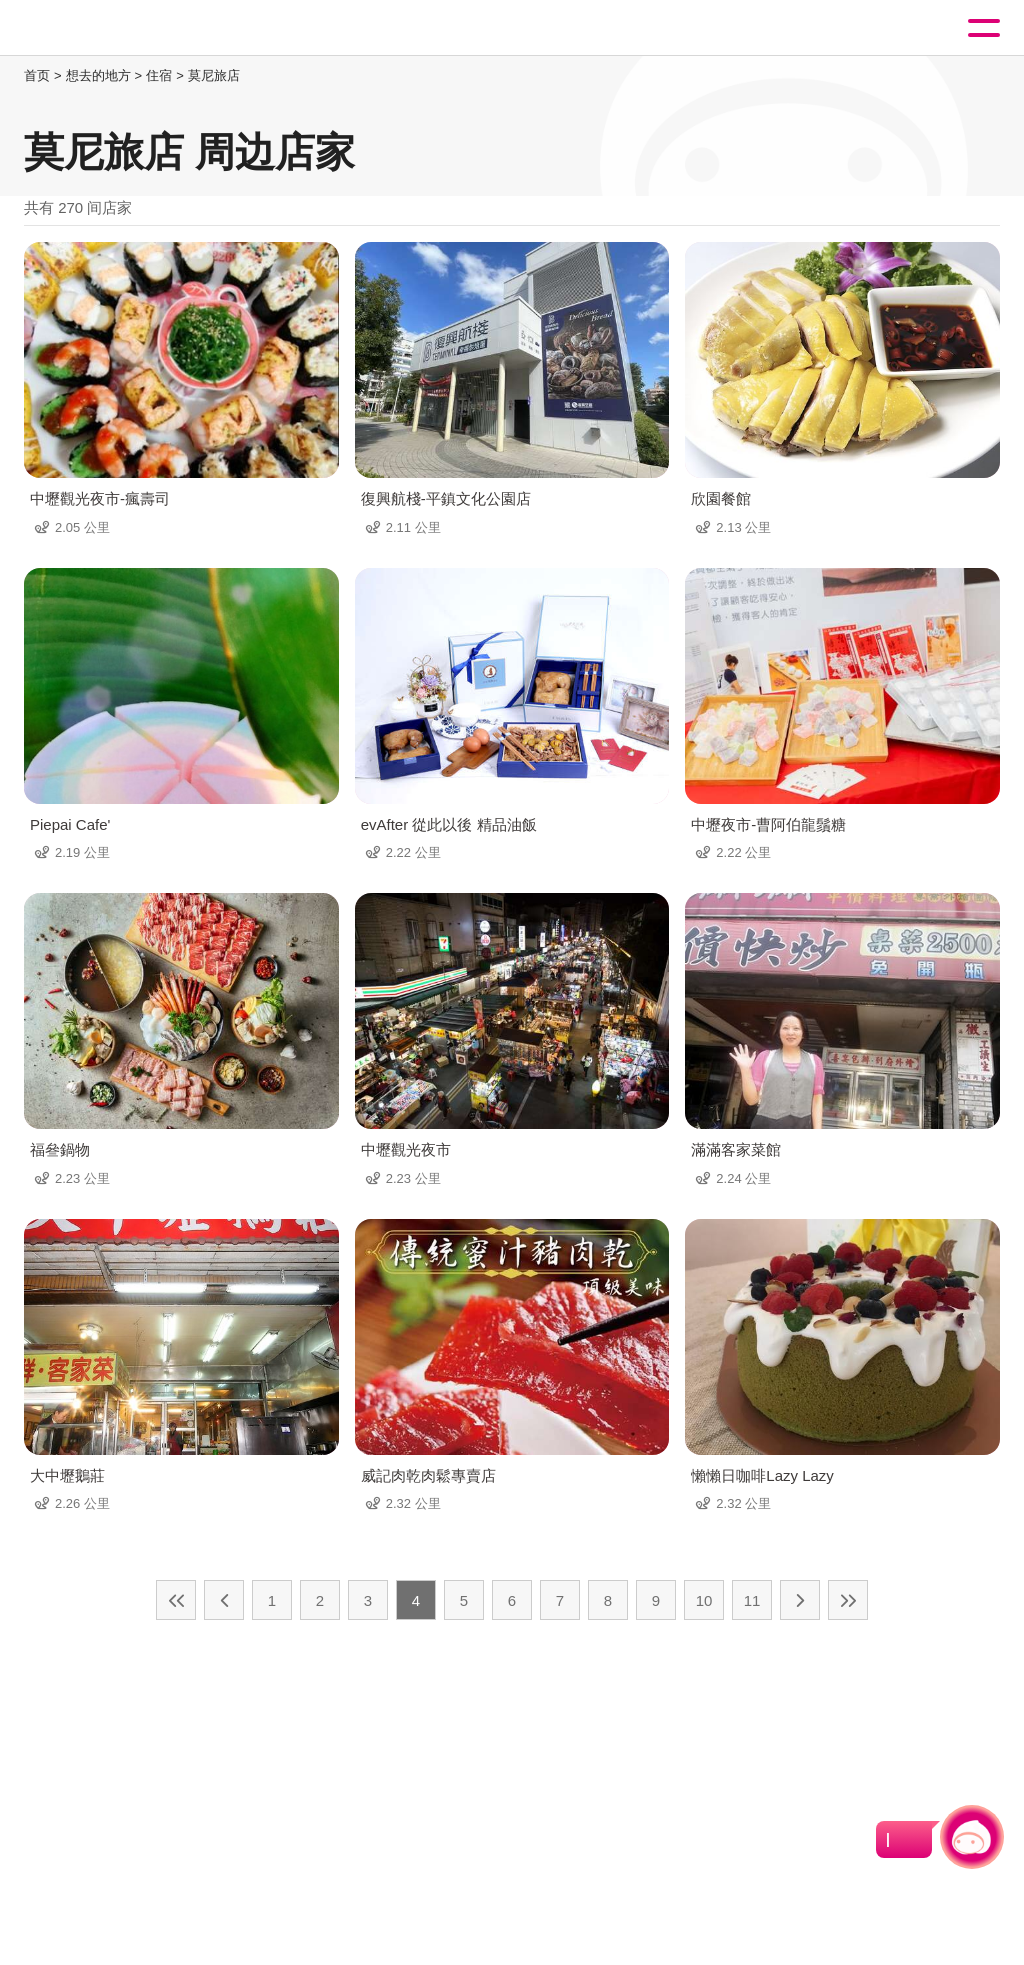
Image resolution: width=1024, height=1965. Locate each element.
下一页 (800, 1600)
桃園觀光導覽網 (98, 28)
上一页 (224, 1600)
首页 (37, 75)
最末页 (848, 1600)
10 (704, 1600)
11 (752, 1600)
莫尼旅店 (214, 75)
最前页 (176, 1600)
